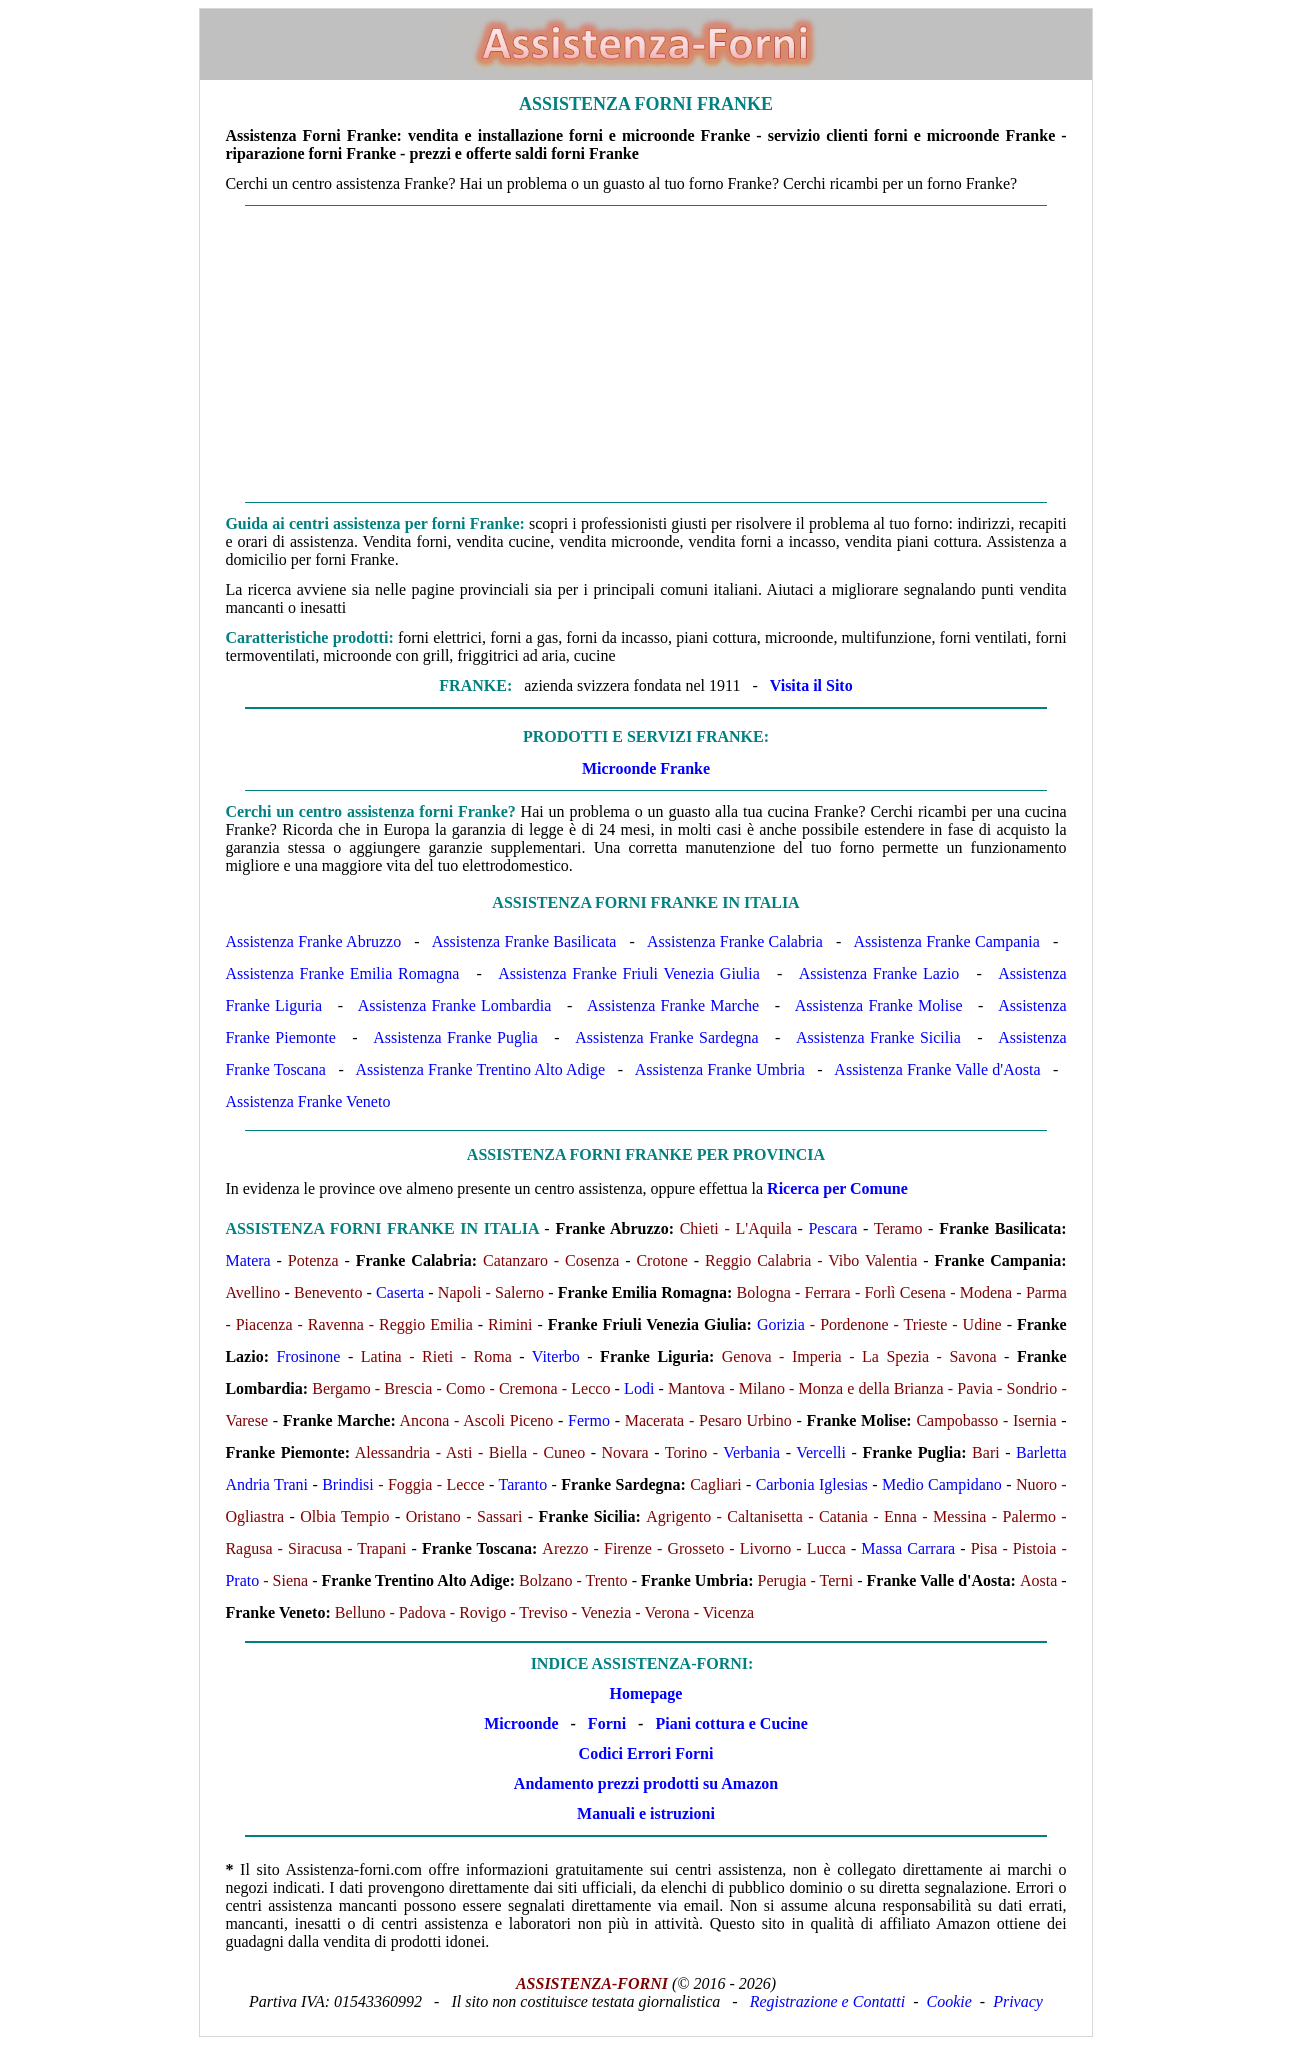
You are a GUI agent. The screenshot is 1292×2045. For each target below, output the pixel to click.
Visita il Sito (811, 685)
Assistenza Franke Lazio (879, 973)
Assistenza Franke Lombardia (454, 1005)
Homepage (646, 1693)
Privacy (1018, 2001)
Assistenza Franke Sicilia (878, 1037)
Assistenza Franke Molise (879, 1005)
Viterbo (556, 1356)
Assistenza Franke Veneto (307, 1101)
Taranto (523, 1484)
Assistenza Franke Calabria (735, 941)
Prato (242, 1580)
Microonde (521, 1723)
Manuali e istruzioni (646, 1813)
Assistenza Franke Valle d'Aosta (937, 1069)
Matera (247, 1260)
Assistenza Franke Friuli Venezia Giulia (629, 973)
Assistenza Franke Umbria (720, 1069)
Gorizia (781, 1324)
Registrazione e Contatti (828, 2001)
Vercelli (821, 1452)
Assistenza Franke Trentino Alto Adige (480, 1069)
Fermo (589, 1420)
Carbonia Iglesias (812, 1484)
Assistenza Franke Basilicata (524, 941)
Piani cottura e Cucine (731, 1723)
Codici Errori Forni (646, 1753)
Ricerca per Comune (837, 1188)
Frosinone (308, 1356)
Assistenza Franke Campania (946, 941)
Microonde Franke (646, 768)
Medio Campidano (942, 1484)
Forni (607, 1723)
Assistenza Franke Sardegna (666, 1037)
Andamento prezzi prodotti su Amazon (646, 1783)
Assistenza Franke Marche (673, 1005)
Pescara (832, 1228)
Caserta (400, 1292)
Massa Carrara (908, 1548)
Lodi (639, 1388)
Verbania (751, 1452)
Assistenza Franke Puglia (455, 1037)
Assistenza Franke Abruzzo (313, 941)
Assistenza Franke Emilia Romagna (342, 973)
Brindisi (348, 1484)
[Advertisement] (646, 354)
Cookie (949, 2001)
